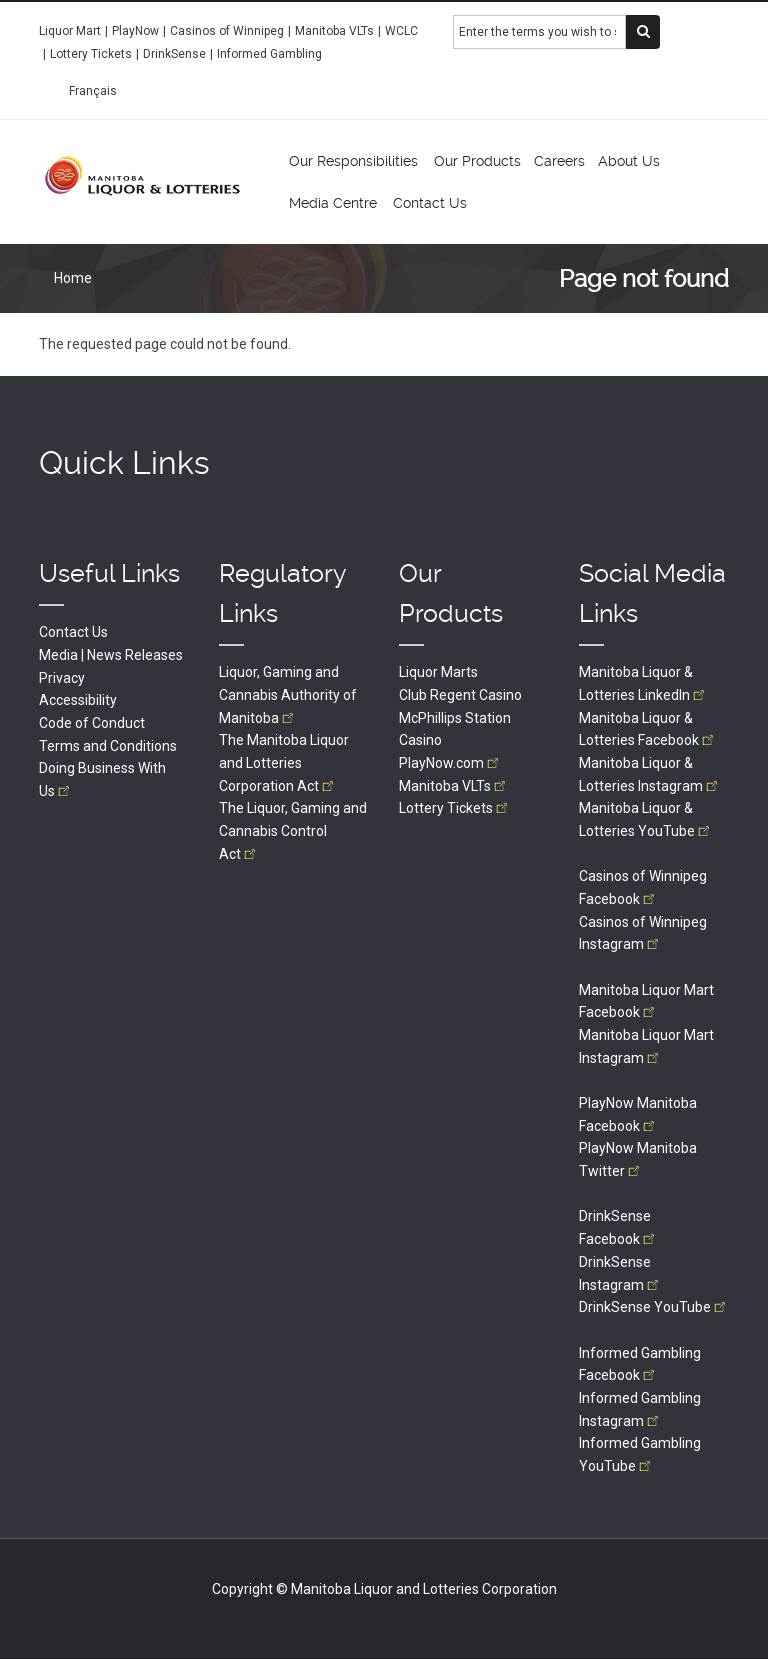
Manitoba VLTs (334, 31)
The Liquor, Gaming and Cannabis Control (293, 830)
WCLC (401, 31)
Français (93, 91)
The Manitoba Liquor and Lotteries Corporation (284, 762)
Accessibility (78, 700)
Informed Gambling (269, 54)
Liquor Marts (438, 672)
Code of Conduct (92, 723)
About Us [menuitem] (629, 161)
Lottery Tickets (91, 54)
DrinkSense (174, 54)
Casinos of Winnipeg (227, 31)
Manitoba (454, 786)
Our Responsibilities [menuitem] (353, 161)
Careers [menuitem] (559, 161)
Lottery (455, 808)
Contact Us (73, 632)
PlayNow (135, 31)
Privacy (62, 678)
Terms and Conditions (108, 746)
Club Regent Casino (460, 695)
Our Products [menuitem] (477, 161)
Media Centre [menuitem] (333, 203)
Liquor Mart (70, 31)
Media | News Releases (111, 655)
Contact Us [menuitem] (430, 203)
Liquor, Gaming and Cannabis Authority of (288, 694)
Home (73, 278)
